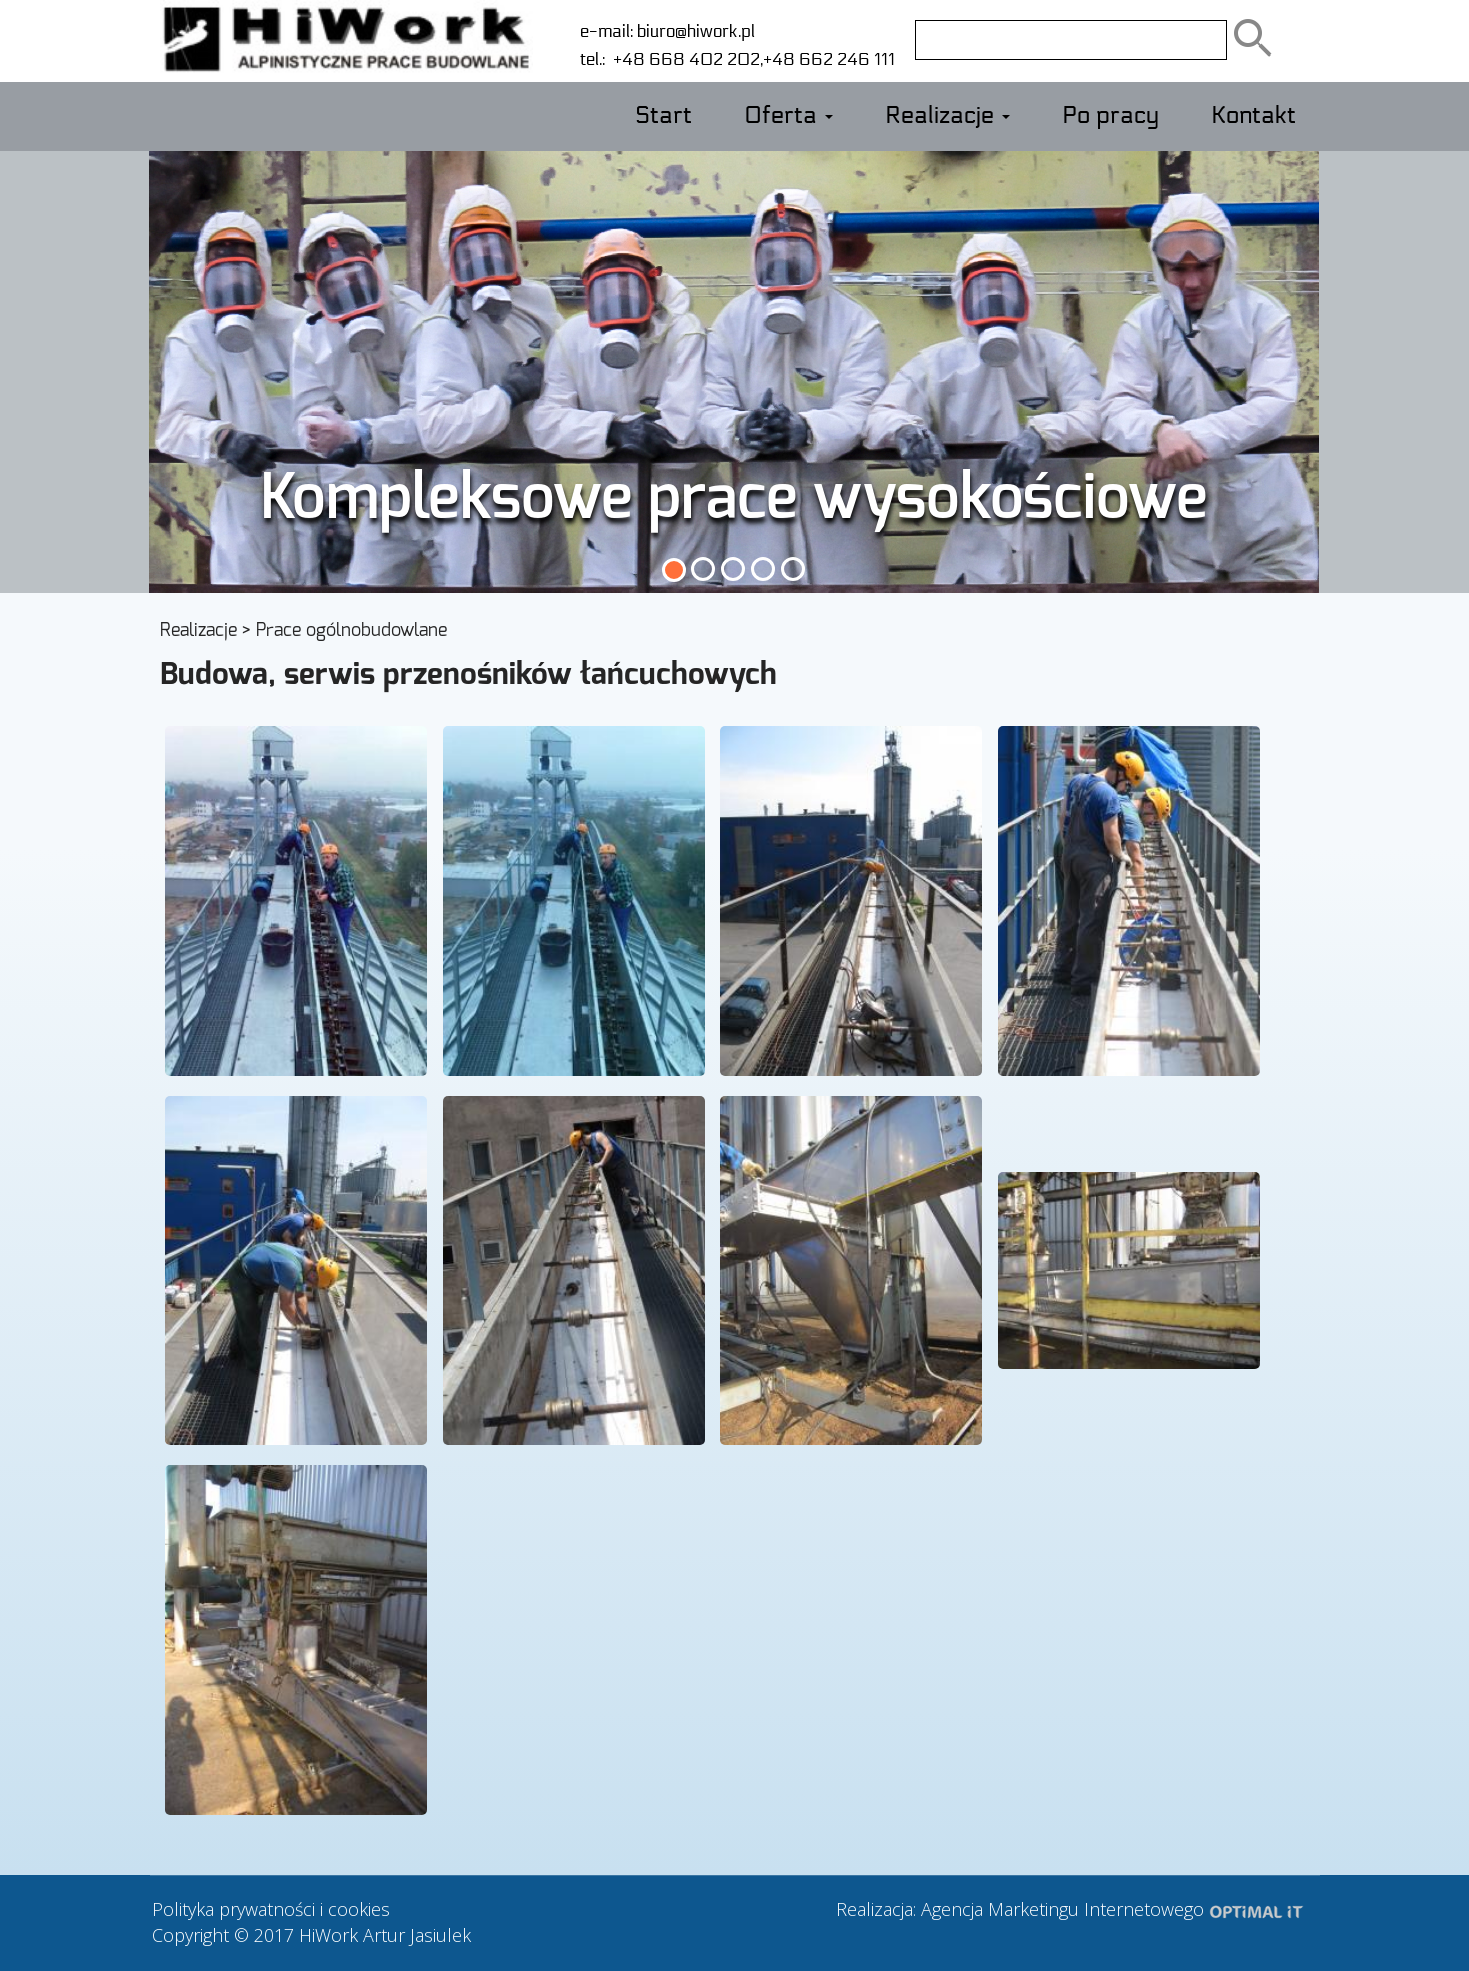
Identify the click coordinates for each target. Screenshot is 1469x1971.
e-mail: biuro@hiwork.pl (667, 31)
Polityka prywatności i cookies (271, 1909)
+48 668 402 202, (684, 59)
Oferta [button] (788, 116)
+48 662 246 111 (829, 59)
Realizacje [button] (947, 116)
